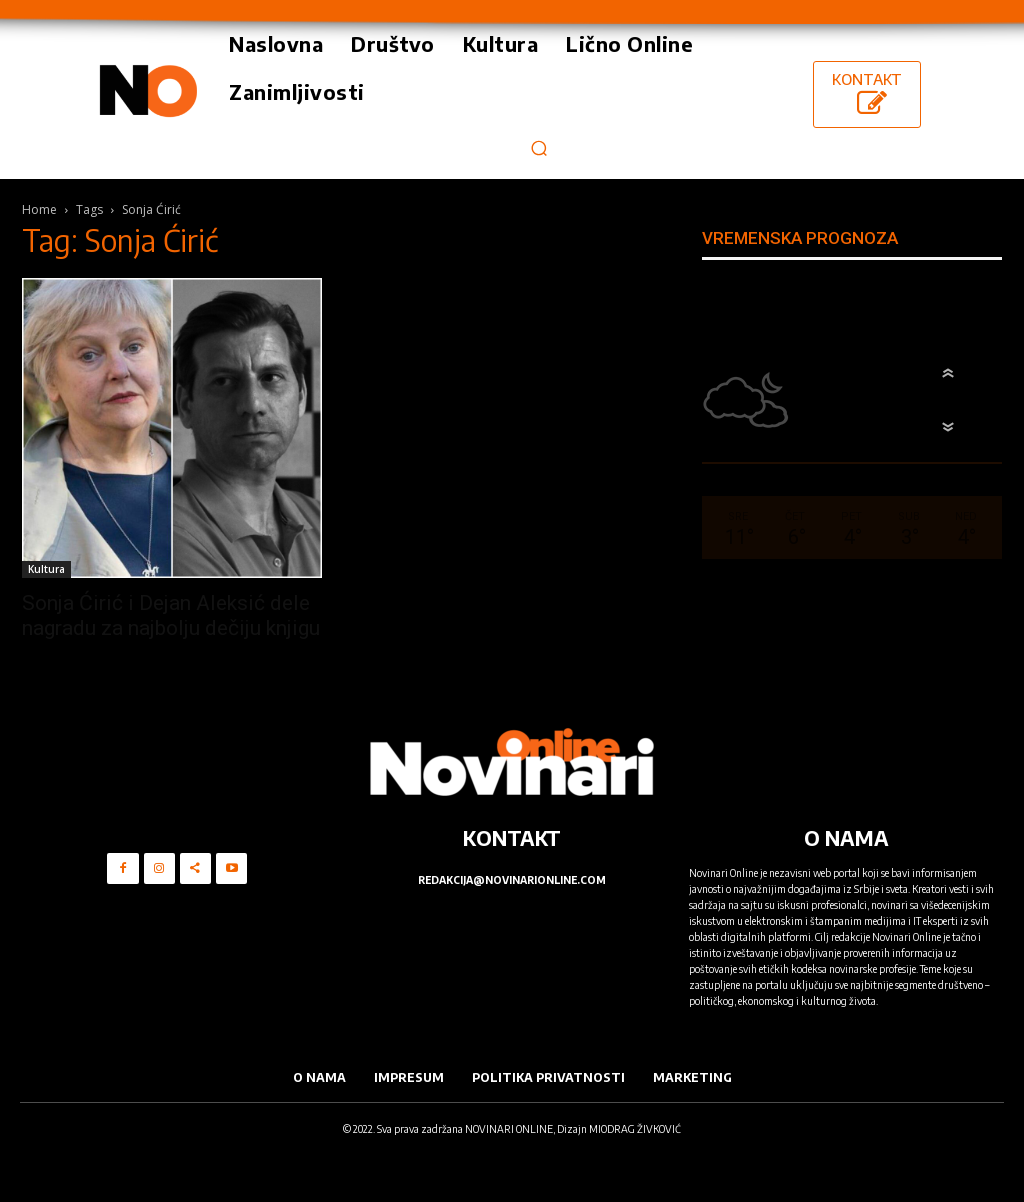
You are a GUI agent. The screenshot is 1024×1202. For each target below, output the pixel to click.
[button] (538, 147)
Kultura (46, 569)
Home (39, 209)
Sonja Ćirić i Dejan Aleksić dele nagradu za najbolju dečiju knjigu (171, 615)
